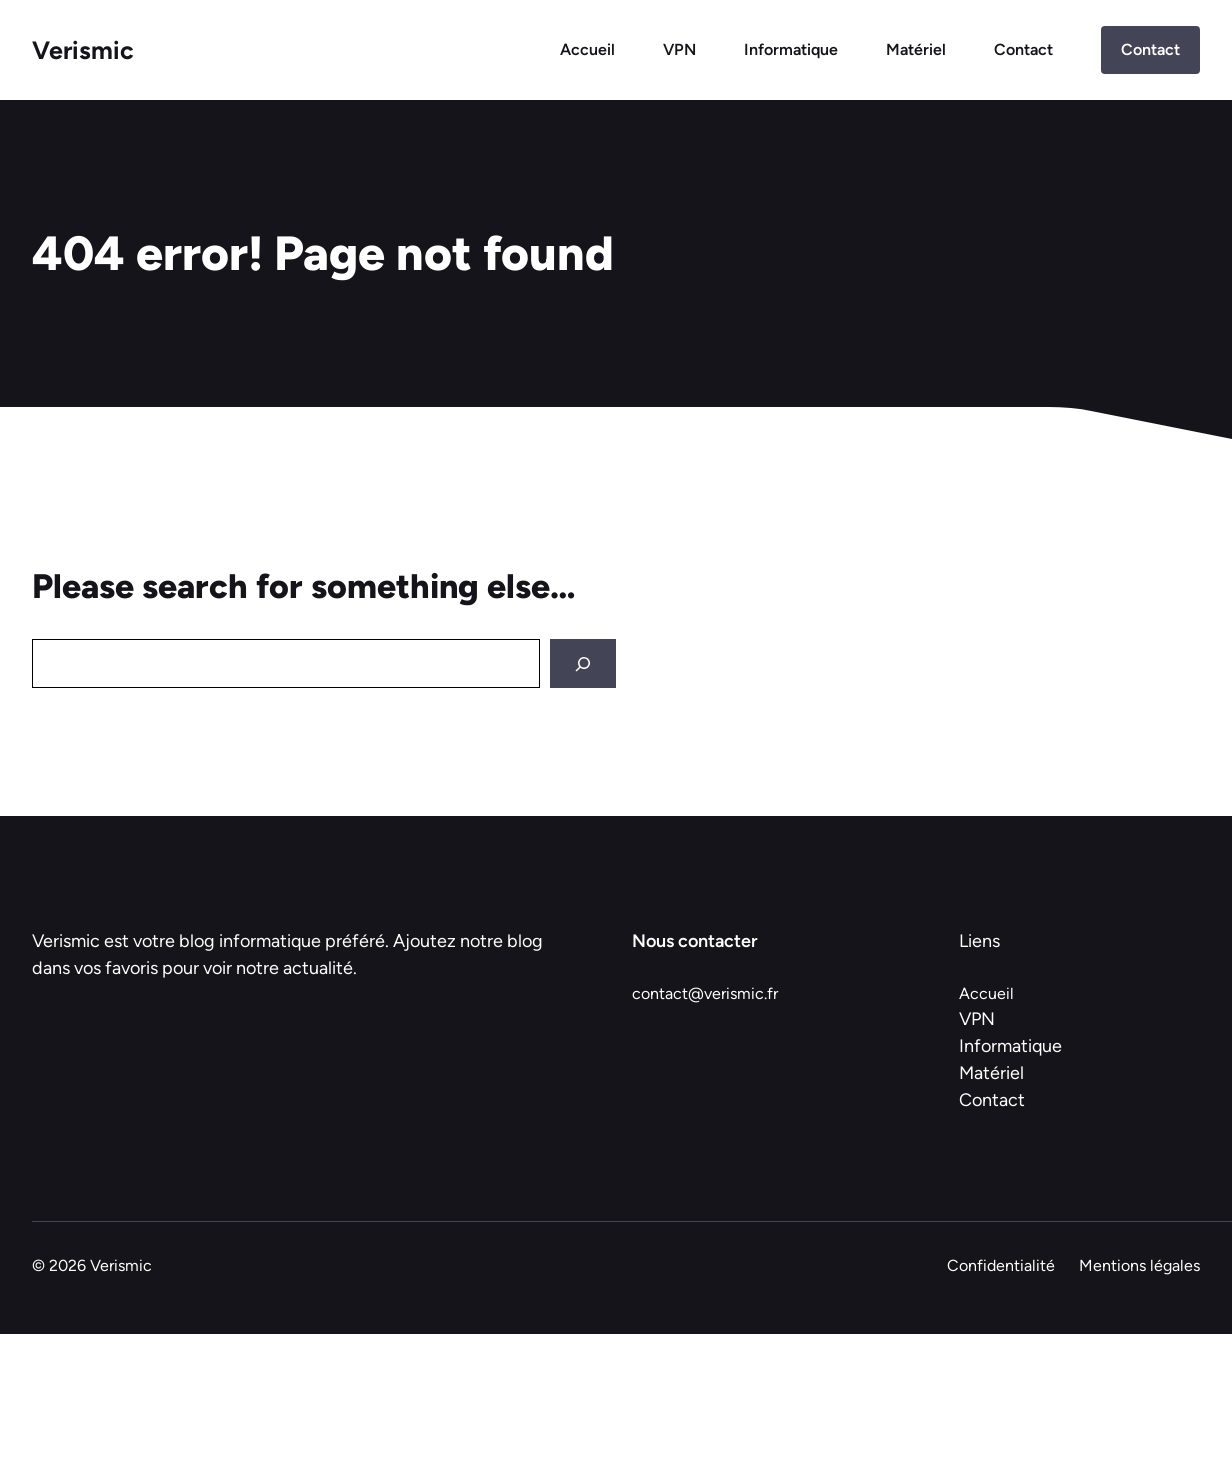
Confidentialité (1001, 1265)
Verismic (83, 50)
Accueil (587, 49)
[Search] (583, 663)
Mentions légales (1139, 1265)
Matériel (916, 49)
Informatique (791, 49)
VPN (679, 49)
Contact (1023, 49)
